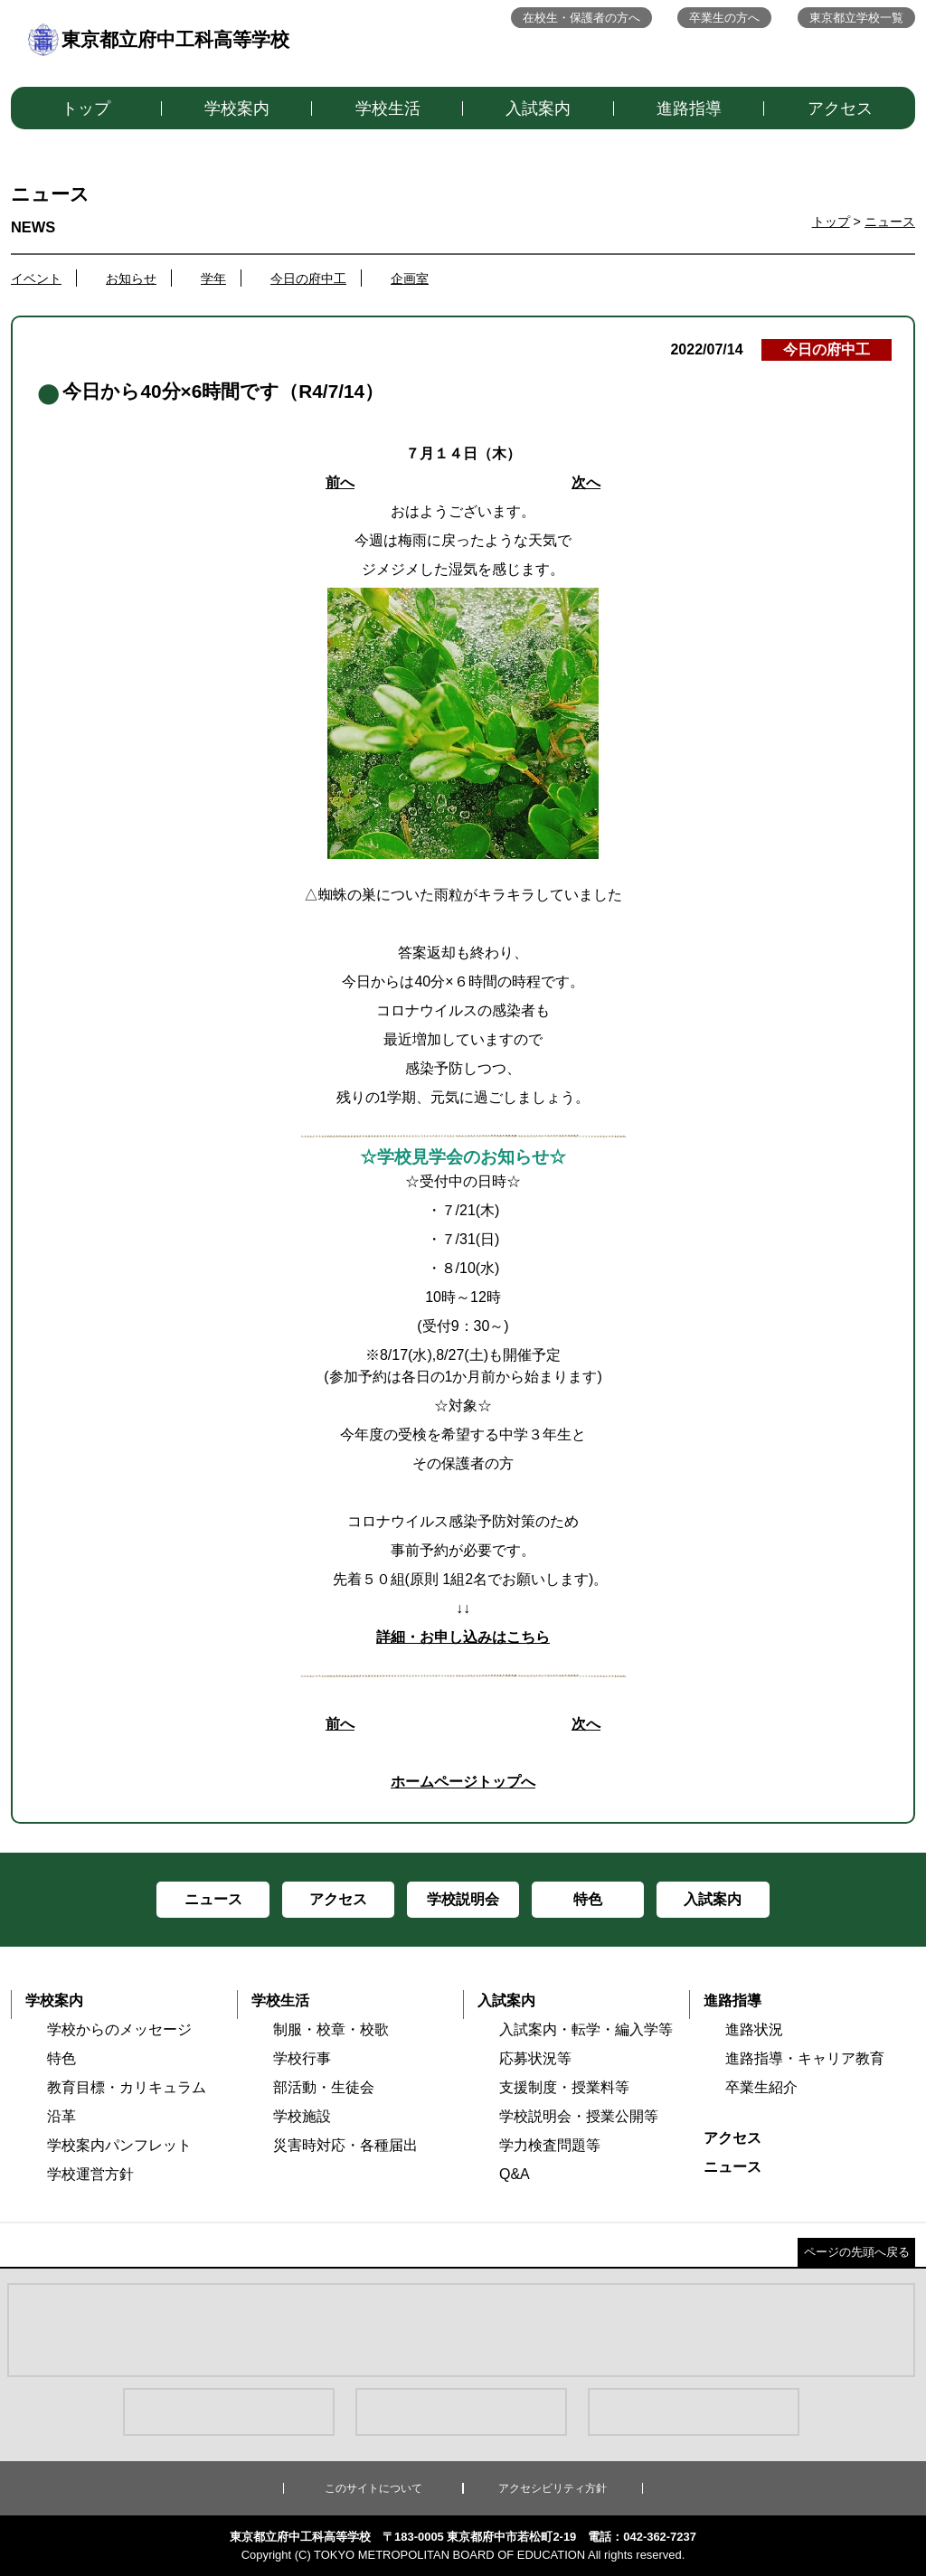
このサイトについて (373, 2488)
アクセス (840, 108)
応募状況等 (535, 2058)
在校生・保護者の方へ (581, 17)
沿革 (61, 2116)
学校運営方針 (90, 2174)
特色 (61, 2058)
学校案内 (236, 108)
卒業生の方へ (724, 17)
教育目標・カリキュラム (126, 2087)
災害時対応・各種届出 (345, 2145)
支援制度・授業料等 (564, 2087)
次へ (586, 482)
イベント (36, 278)
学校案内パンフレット (119, 2145)
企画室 (410, 278)
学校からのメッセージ (119, 2029)
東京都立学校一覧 (856, 17)
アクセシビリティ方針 (552, 2488)
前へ (340, 482)
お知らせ (131, 278)
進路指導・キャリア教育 (804, 2058)
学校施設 (302, 2116)
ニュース (890, 221)
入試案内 (538, 108)
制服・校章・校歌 (331, 2029)
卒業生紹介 (761, 2087)
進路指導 (689, 108)
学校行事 (302, 2058)
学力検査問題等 (549, 2145)
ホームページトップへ (463, 1781)
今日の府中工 (308, 278)
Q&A (514, 2174)
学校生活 (387, 108)
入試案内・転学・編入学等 (586, 2029)
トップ (85, 108)
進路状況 (754, 2029)
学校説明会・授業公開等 (578, 2116)
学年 (213, 278)
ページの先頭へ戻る (857, 2252)
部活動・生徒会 (323, 2087)
